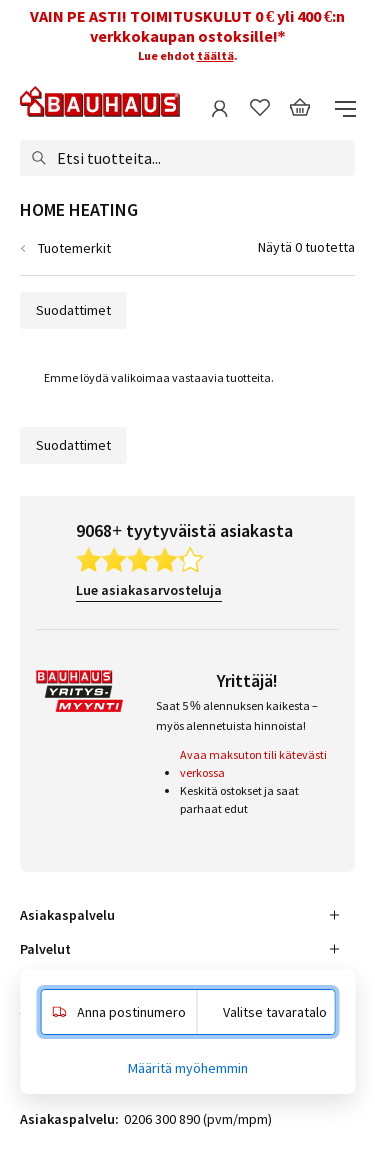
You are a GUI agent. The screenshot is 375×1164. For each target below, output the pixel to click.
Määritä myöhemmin (188, 1068)
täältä (215, 55)
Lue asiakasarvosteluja (149, 590)
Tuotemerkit (74, 248)
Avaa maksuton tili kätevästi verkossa (253, 763)
